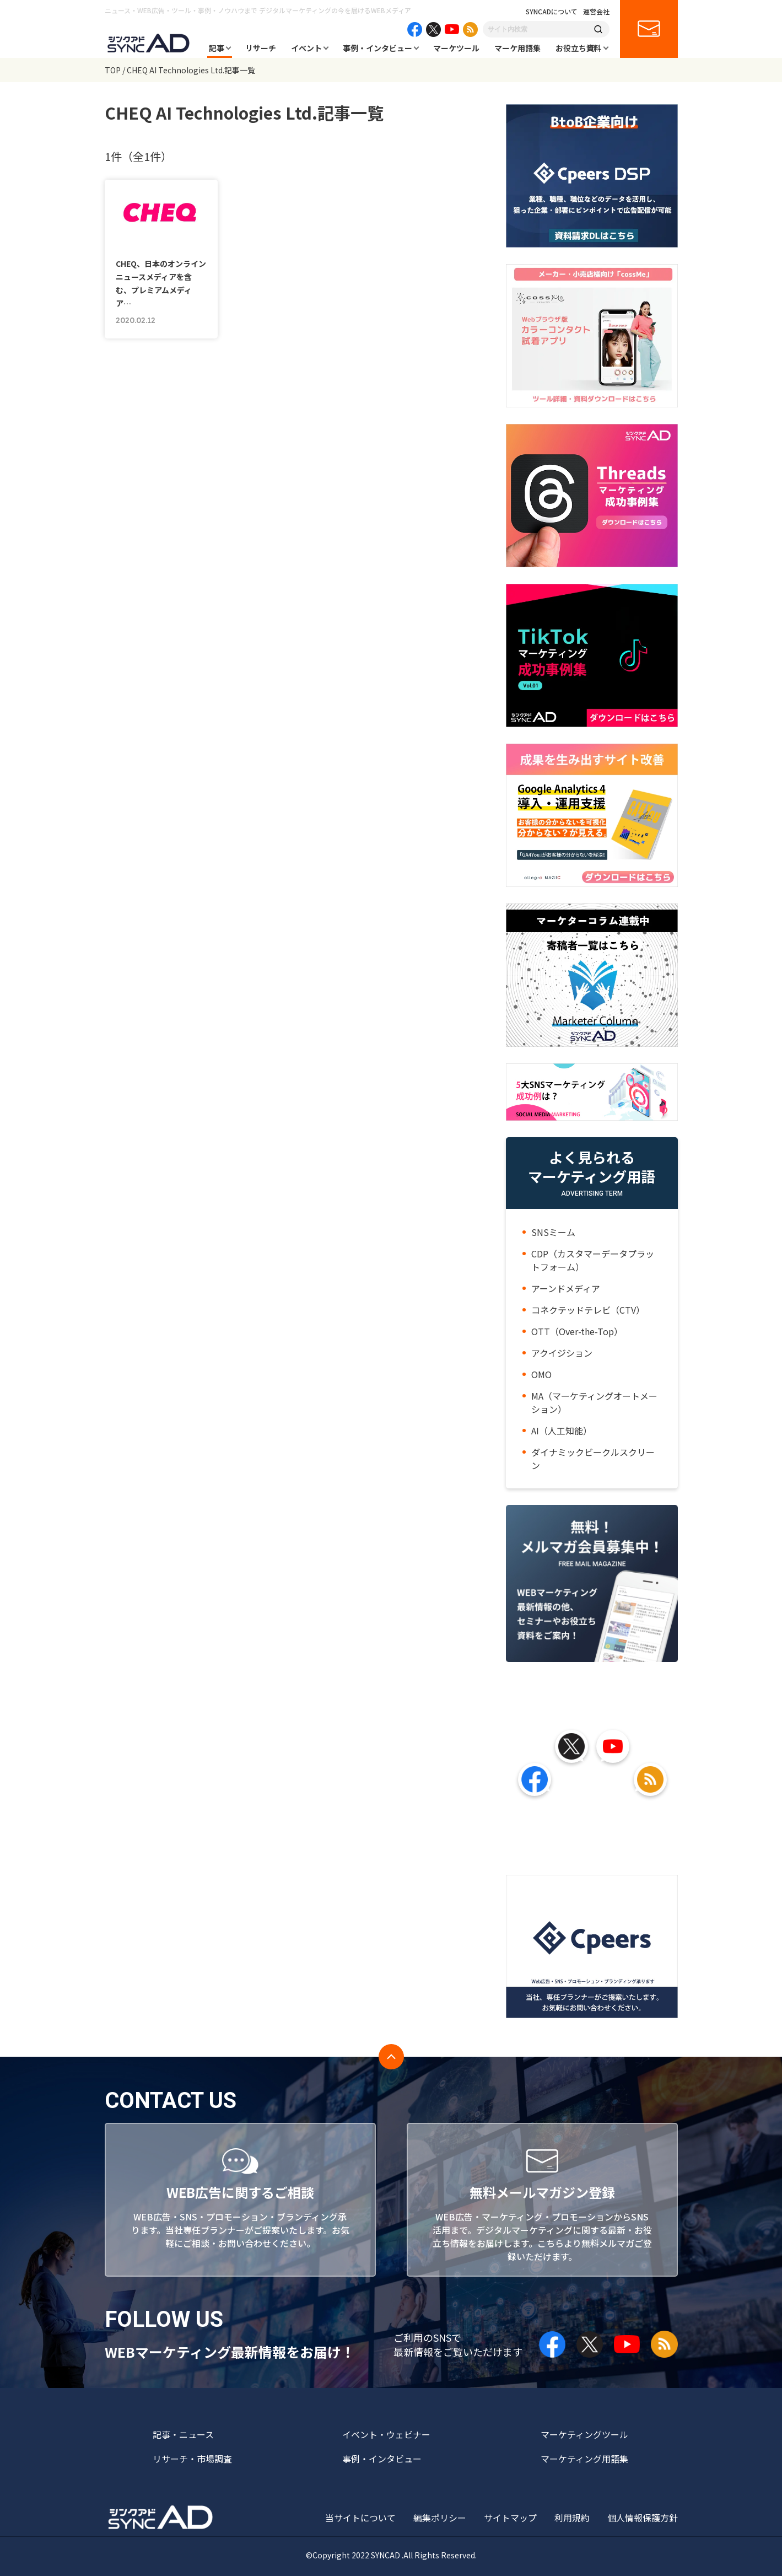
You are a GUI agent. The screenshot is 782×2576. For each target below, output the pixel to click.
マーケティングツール (584, 2434)
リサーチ (260, 47)
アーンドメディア (565, 1288)
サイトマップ (510, 2517)
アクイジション (561, 1352)
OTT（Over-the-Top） (577, 1331)
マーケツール (456, 47)
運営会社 (596, 11)
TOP (113, 70)
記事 (216, 47)
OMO (541, 1374)
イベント (306, 47)
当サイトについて (360, 2517)
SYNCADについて (552, 11)
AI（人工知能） (561, 1430)
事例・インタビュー (377, 47)
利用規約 (572, 2517)
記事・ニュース (183, 2434)
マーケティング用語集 (584, 2458)
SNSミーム (553, 1232)
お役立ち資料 (579, 47)
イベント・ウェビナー (386, 2434)
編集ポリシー (439, 2517)
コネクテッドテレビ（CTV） (588, 1309)
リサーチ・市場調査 (192, 2458)
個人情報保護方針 (642, 2517)
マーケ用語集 (517, 47)
